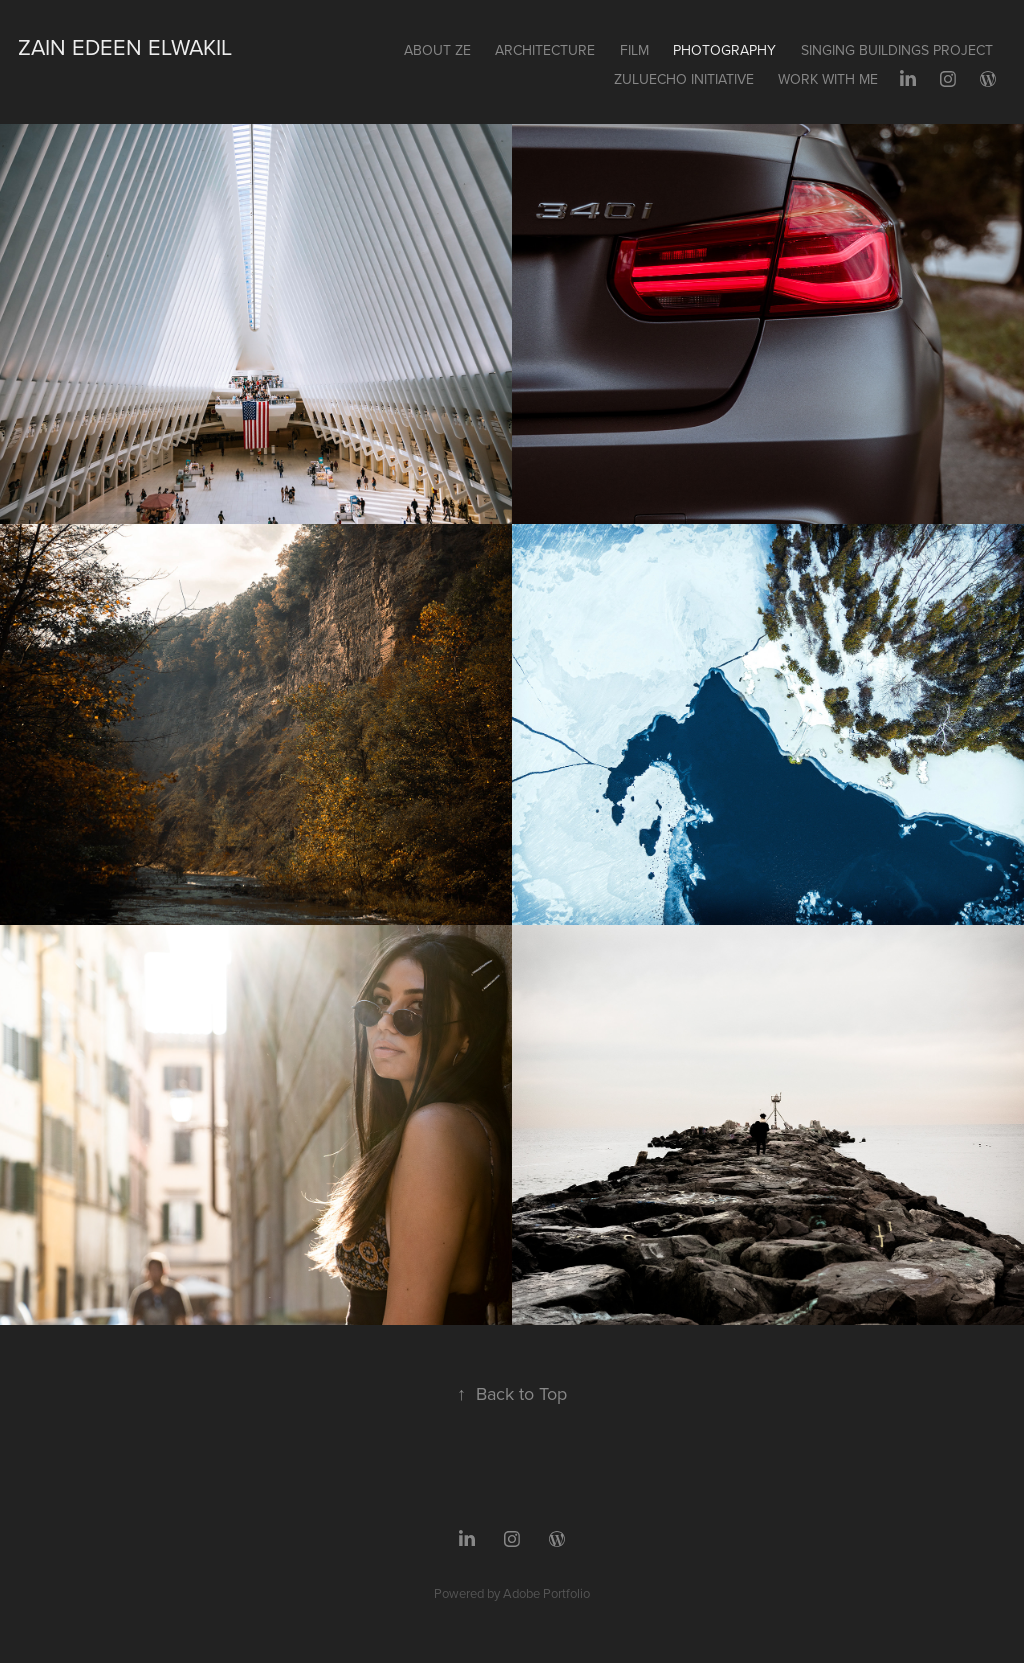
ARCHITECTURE (545, 50)
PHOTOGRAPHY (724, 50)
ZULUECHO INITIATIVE (684, 79)
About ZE (437, 50)
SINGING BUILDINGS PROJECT (897, 50)
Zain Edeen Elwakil (125, 46)
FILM (634, 50)
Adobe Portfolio (546, 1593)
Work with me (828, 79)
